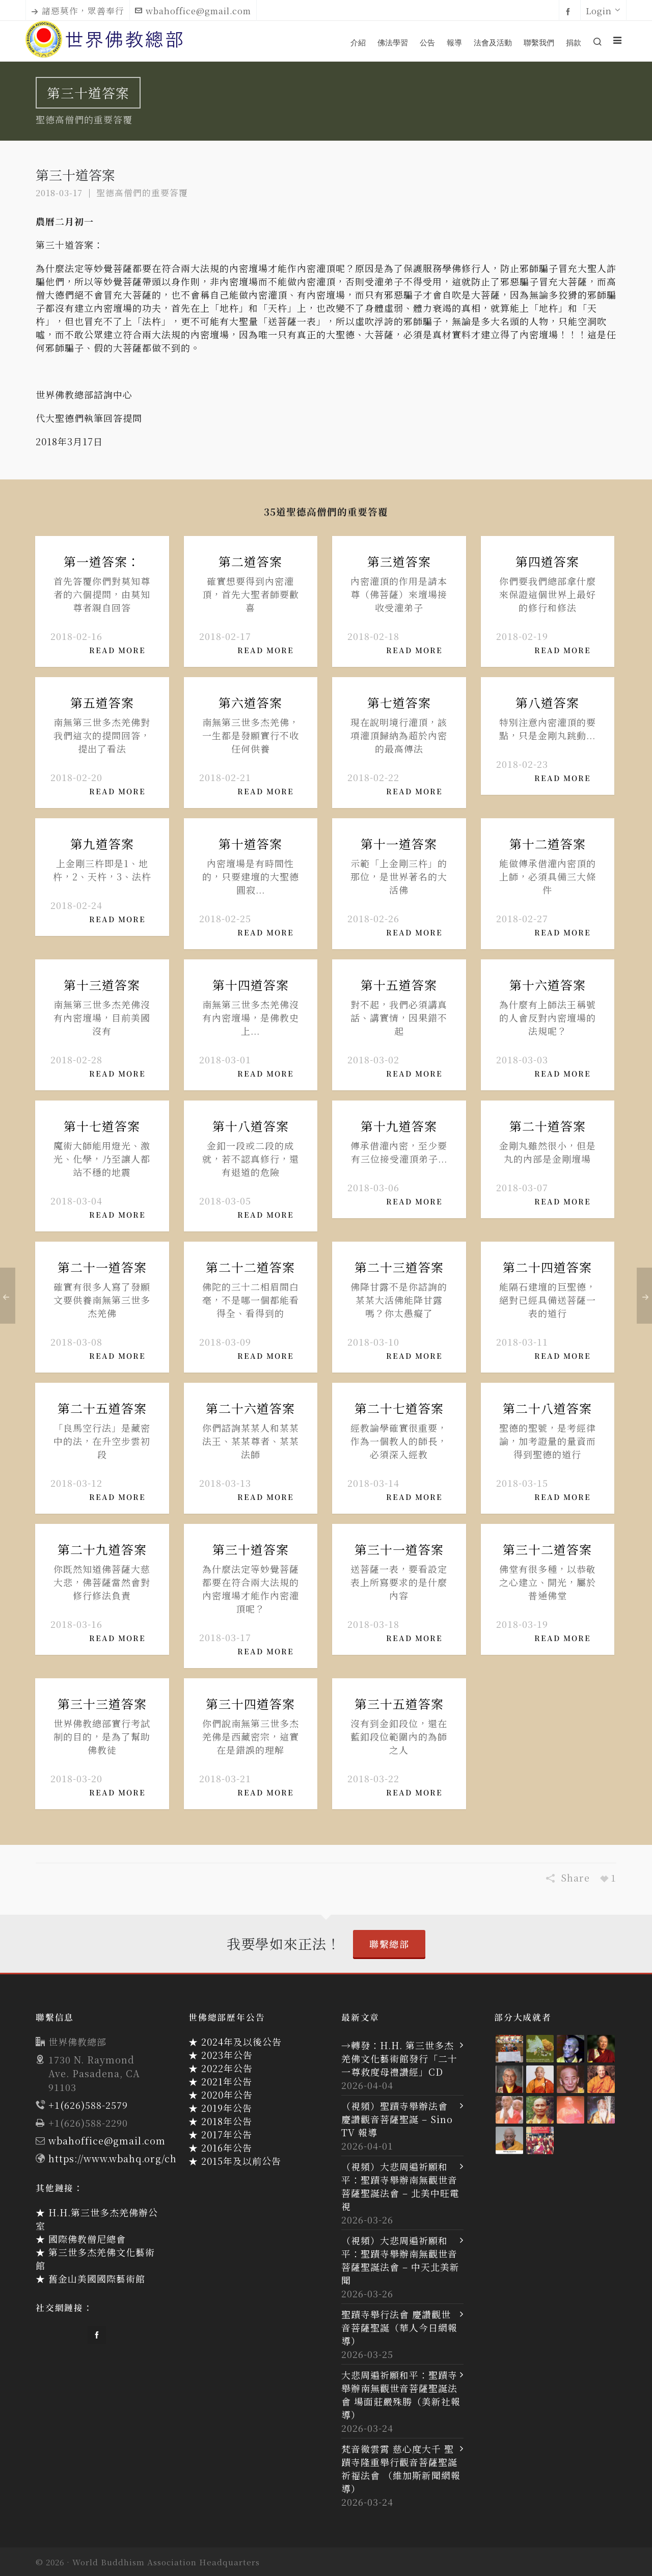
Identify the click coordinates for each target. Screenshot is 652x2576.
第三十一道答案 (399, 1549)
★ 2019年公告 (220, 2107)
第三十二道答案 (547, 1549)
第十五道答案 (399, 985)
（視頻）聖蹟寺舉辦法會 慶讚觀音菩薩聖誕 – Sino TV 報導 (397, 2119)
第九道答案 (102, 843)
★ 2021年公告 (220, 2081)
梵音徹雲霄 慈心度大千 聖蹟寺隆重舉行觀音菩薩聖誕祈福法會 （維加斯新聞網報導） (400, 2468)
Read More (121, 649)
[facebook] (569, 11)
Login (603, 11)
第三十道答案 (250, 1549)
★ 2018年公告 (220, 2121)
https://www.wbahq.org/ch (112, 2158)
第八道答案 (547, 702)
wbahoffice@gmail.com (193, 11)
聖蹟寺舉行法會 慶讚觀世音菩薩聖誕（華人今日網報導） (399, 2327)
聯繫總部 (389, 1943)
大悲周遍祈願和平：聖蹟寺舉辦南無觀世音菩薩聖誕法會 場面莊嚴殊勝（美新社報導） (400, 2394)
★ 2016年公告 (220, 2147)
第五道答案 (102, 702)
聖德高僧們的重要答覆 (142, 192)
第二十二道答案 (250, 1267)
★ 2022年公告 (220, 2068)
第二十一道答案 (102, 1267)
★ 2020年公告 (220, 2094)
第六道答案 (250, 702)
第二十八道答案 (547, 1408)
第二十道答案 (547, 1126)
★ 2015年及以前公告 (234, 2160)
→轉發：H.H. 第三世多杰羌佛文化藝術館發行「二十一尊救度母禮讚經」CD (399, 2058)
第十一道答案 (399, 843)
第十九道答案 (399, 1126)
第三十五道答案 (399, 1703)
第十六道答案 (547, 985)
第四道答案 (547, 561)
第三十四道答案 (250, 1703)
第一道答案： (102, 561)
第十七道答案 (102, 1126)
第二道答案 (250, 561)
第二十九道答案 (102, 1549)
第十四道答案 (250, 985)
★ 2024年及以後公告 (235, 2041)
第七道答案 (399, 702)
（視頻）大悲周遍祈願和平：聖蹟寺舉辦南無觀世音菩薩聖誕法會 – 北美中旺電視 (400, 2186)
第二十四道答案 (547, 1267)
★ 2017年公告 (220, 2134)
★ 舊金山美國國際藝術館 (90, 2278)
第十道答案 (250, 843)
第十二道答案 (547, 843)
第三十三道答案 (102, 1703)
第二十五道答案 (102, 1408)
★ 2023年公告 (220, 2054)
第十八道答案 (250, 1126)
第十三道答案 (102, 985)
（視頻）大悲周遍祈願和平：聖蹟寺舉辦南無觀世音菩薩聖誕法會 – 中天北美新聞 (400, 2260)
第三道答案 (399, 561)
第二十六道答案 (250, 1408)
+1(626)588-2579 (88, 2104)
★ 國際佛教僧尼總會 (81, 2238)
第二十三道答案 (399, 1267)
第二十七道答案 (399, 1408)
